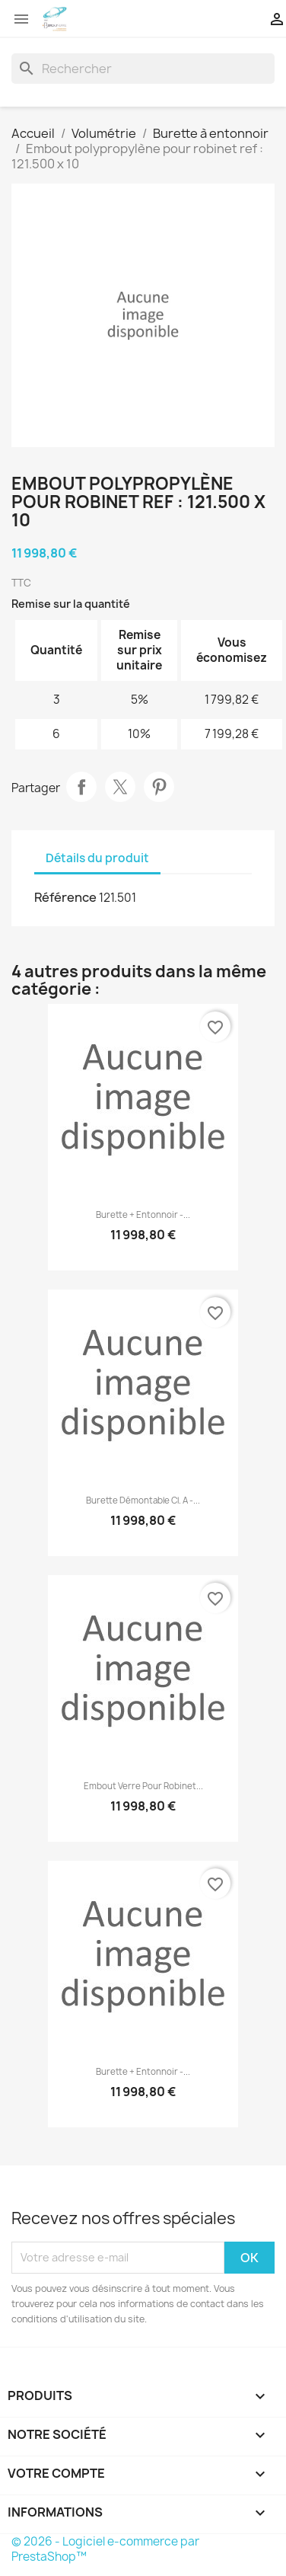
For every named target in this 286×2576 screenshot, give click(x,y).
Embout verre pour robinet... (143, 1786)
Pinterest (159, 787)
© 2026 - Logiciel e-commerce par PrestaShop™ (105, 2549)
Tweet (120, 787)
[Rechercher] (143, 68)
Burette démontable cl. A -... (143, 1500)
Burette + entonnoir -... (143, 1215)
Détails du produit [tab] (97, 858)
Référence (65, 897)
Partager (81, 787)
